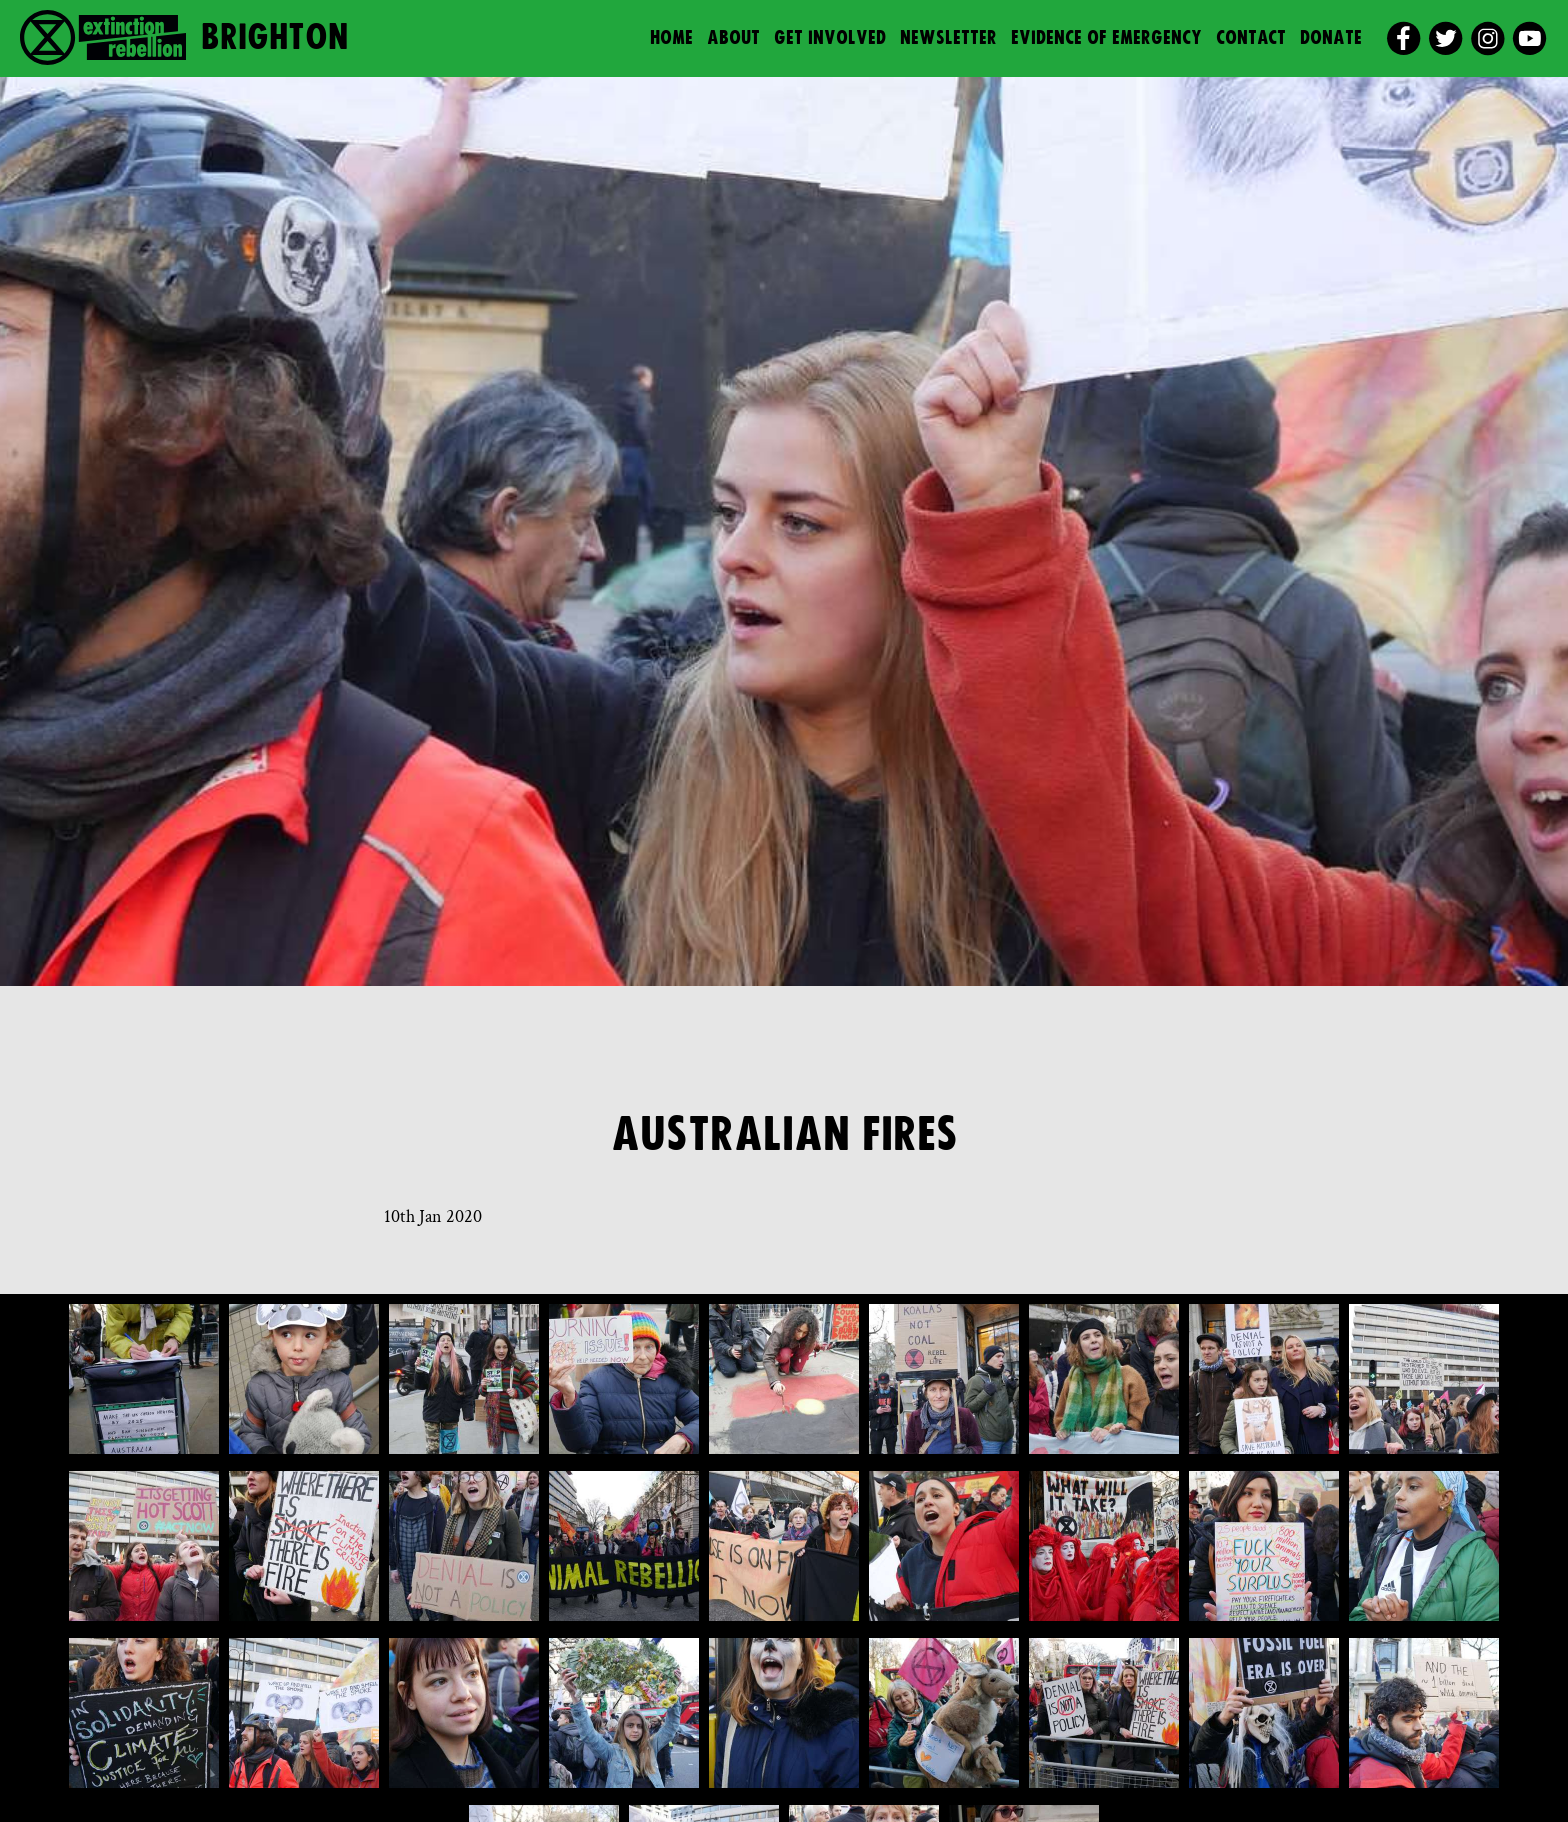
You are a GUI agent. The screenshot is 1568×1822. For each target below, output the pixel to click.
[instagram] (1487, 38)
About (733, 38)
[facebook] (1403, 38)
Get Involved (830, 38)
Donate (1331, 38)
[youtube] (1529, 38)
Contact (1251, 38)
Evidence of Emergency (1106, 38)
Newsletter (948, 38)
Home (671, 38)
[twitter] (1445, 38)
